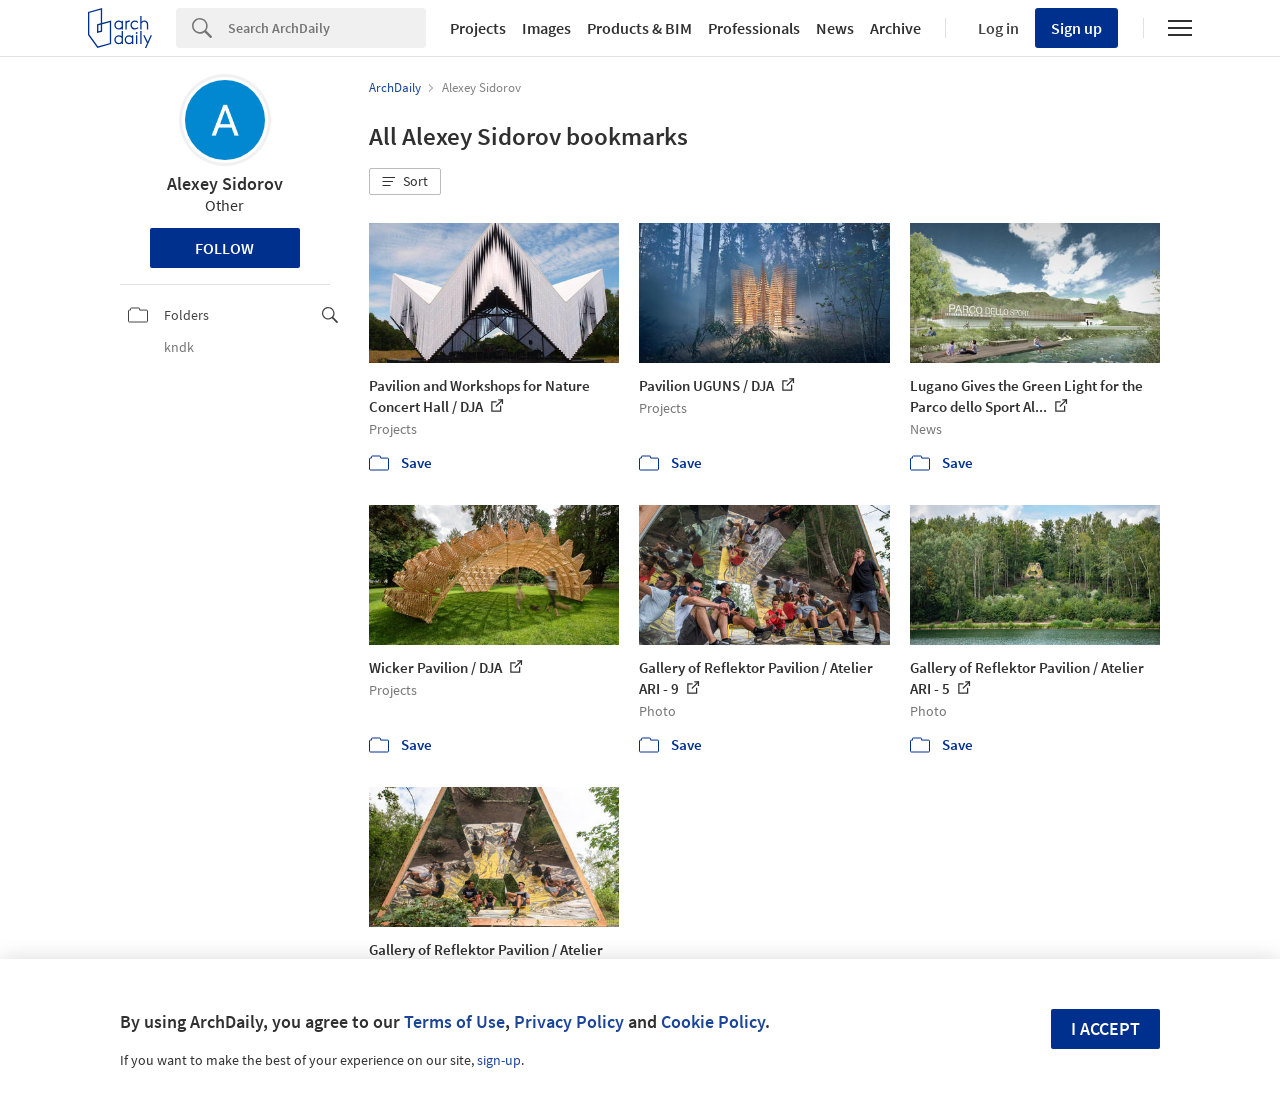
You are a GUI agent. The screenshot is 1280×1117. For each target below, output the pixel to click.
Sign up (1076, 28)
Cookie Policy (713, 1021)
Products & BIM (639, 28)
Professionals (754, 28)
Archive (895, 28)
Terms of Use (454, 1021)
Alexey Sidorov (225, 183)
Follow (224, 248)
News (835, 28)
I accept (1105, 1028)
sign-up (499, 1060)
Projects (478, 28)
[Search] (327, 28)
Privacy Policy (569, 1021)
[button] (405, 182)
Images (546, 28)
